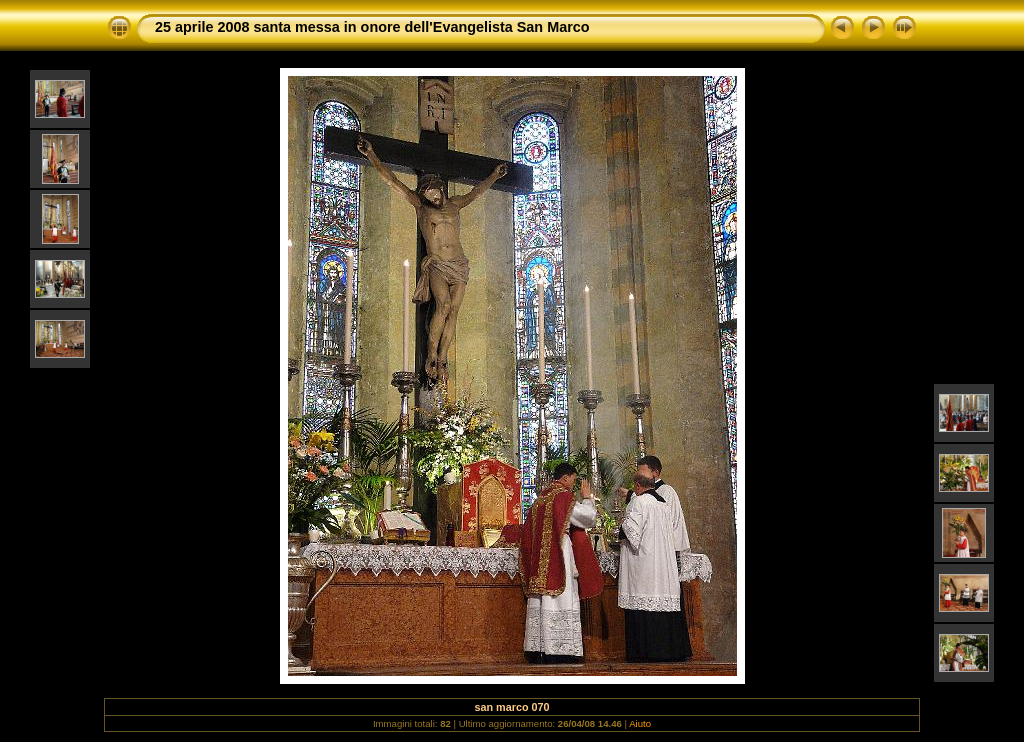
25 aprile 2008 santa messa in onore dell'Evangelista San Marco (372, 27)
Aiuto (640, 723)
